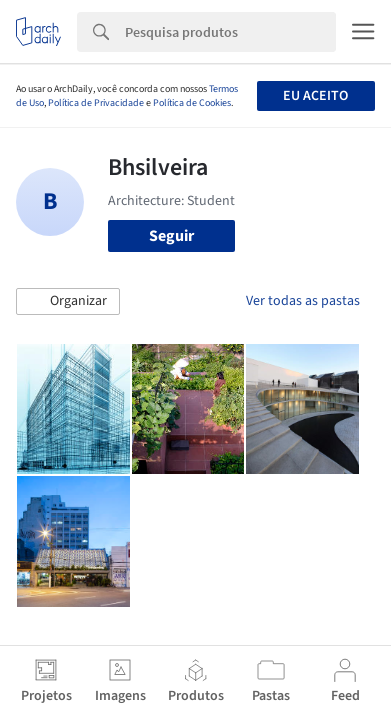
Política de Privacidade (96, 103)
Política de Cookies (192, 103)
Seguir (171, 236)
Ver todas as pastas (303, 301)
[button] (68, 302)
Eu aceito (315, 96)
